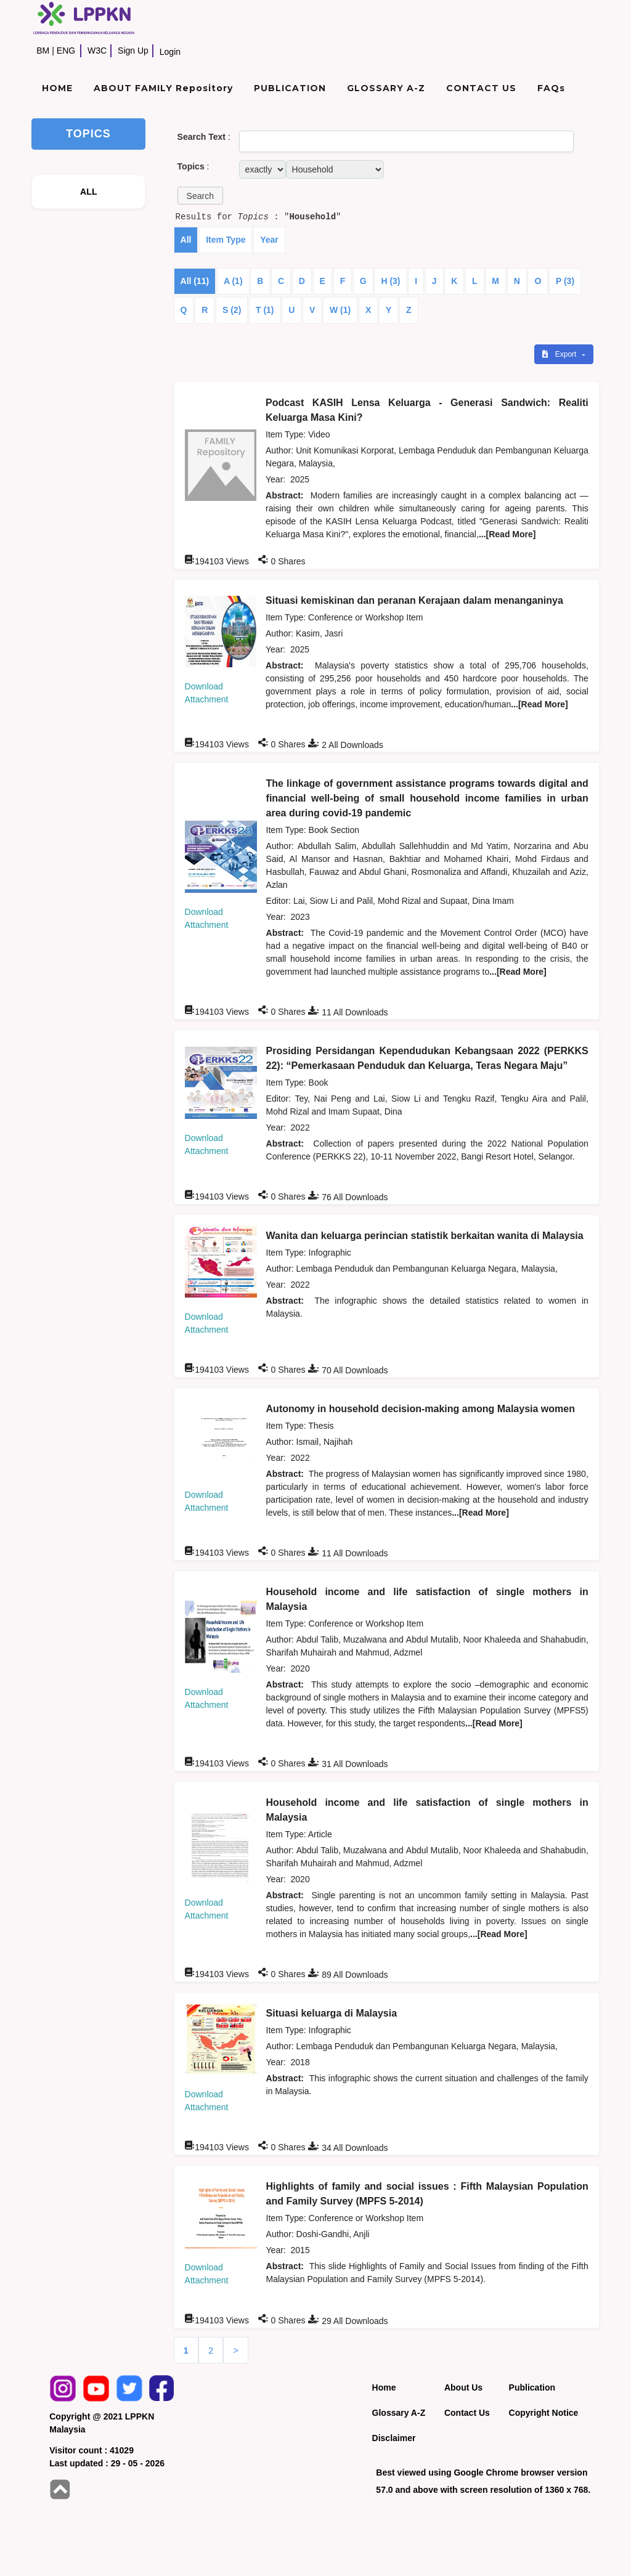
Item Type (225, 240)
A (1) (233, 281)
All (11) (195, 281)
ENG (66, 50)
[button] (200, 196)
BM (42, 50)
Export (560, 354)
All (186, 240)
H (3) (390, 281)
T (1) (265, 310)
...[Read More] (507, 534)
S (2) (231, 310)
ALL (88, 192)
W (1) (340, 310)
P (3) (565, 281)
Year (269, 240)
